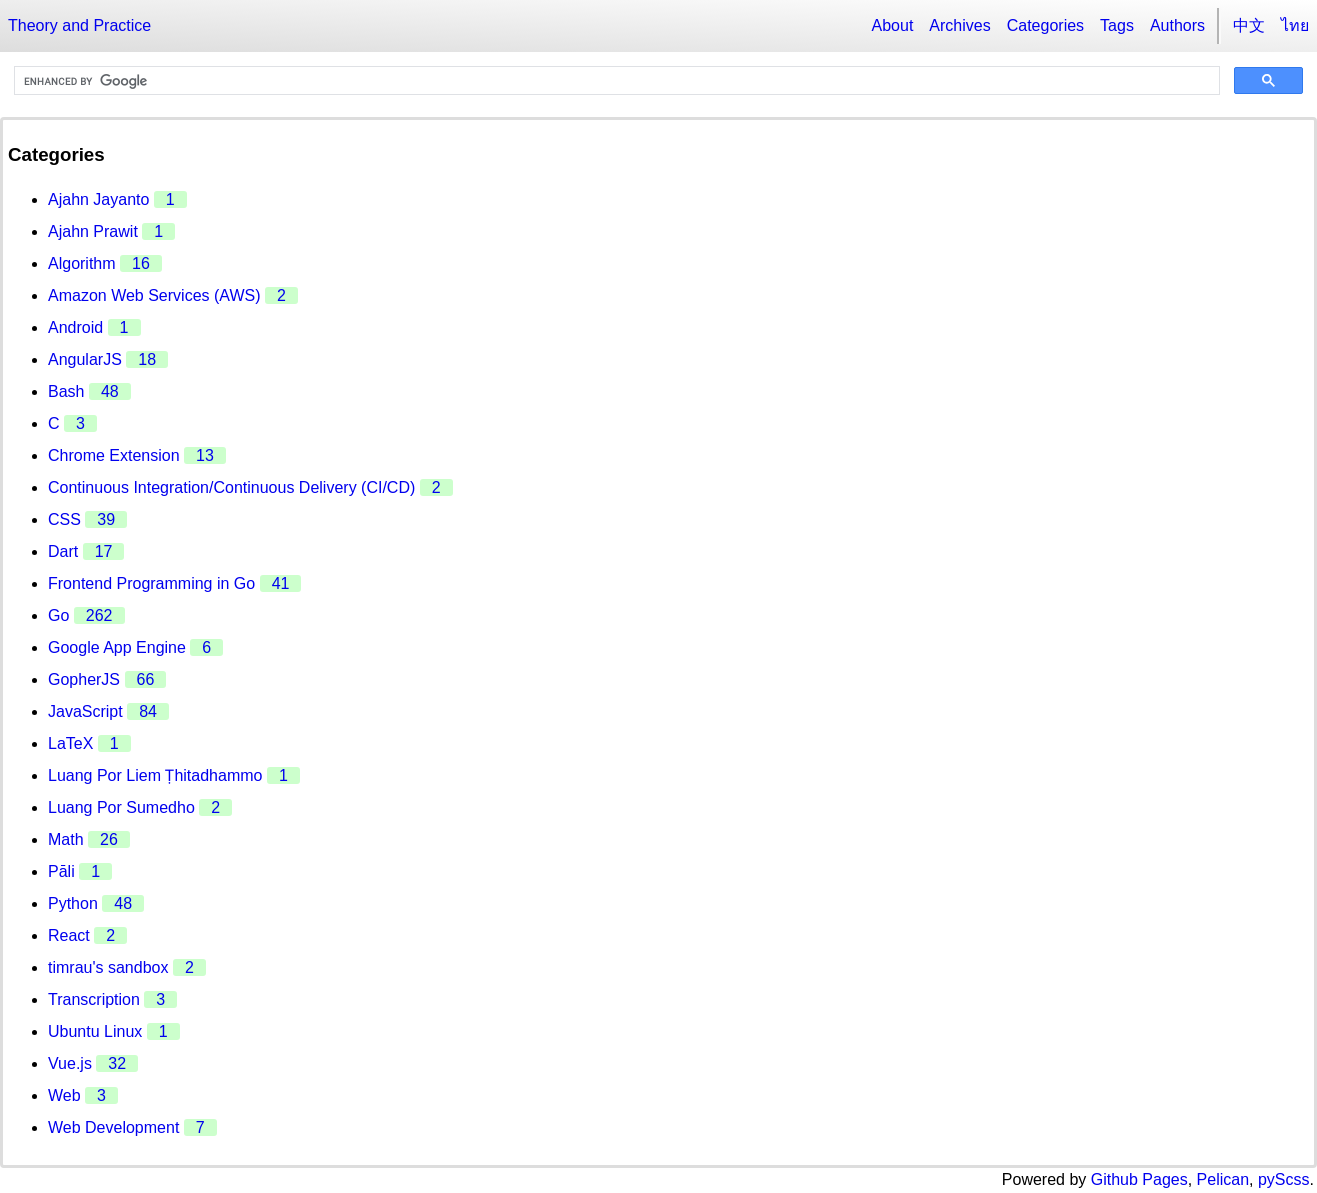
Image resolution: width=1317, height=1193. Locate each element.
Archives (959, 25)
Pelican (1223, 1179)
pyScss (1284, 1179)
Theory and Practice (79, 25)
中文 (1249, 25)
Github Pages (1139, 1179)
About (893, 25)
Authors (1177, 25)
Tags (1117, 25)
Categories (1045, 25)
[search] (615, 81)
